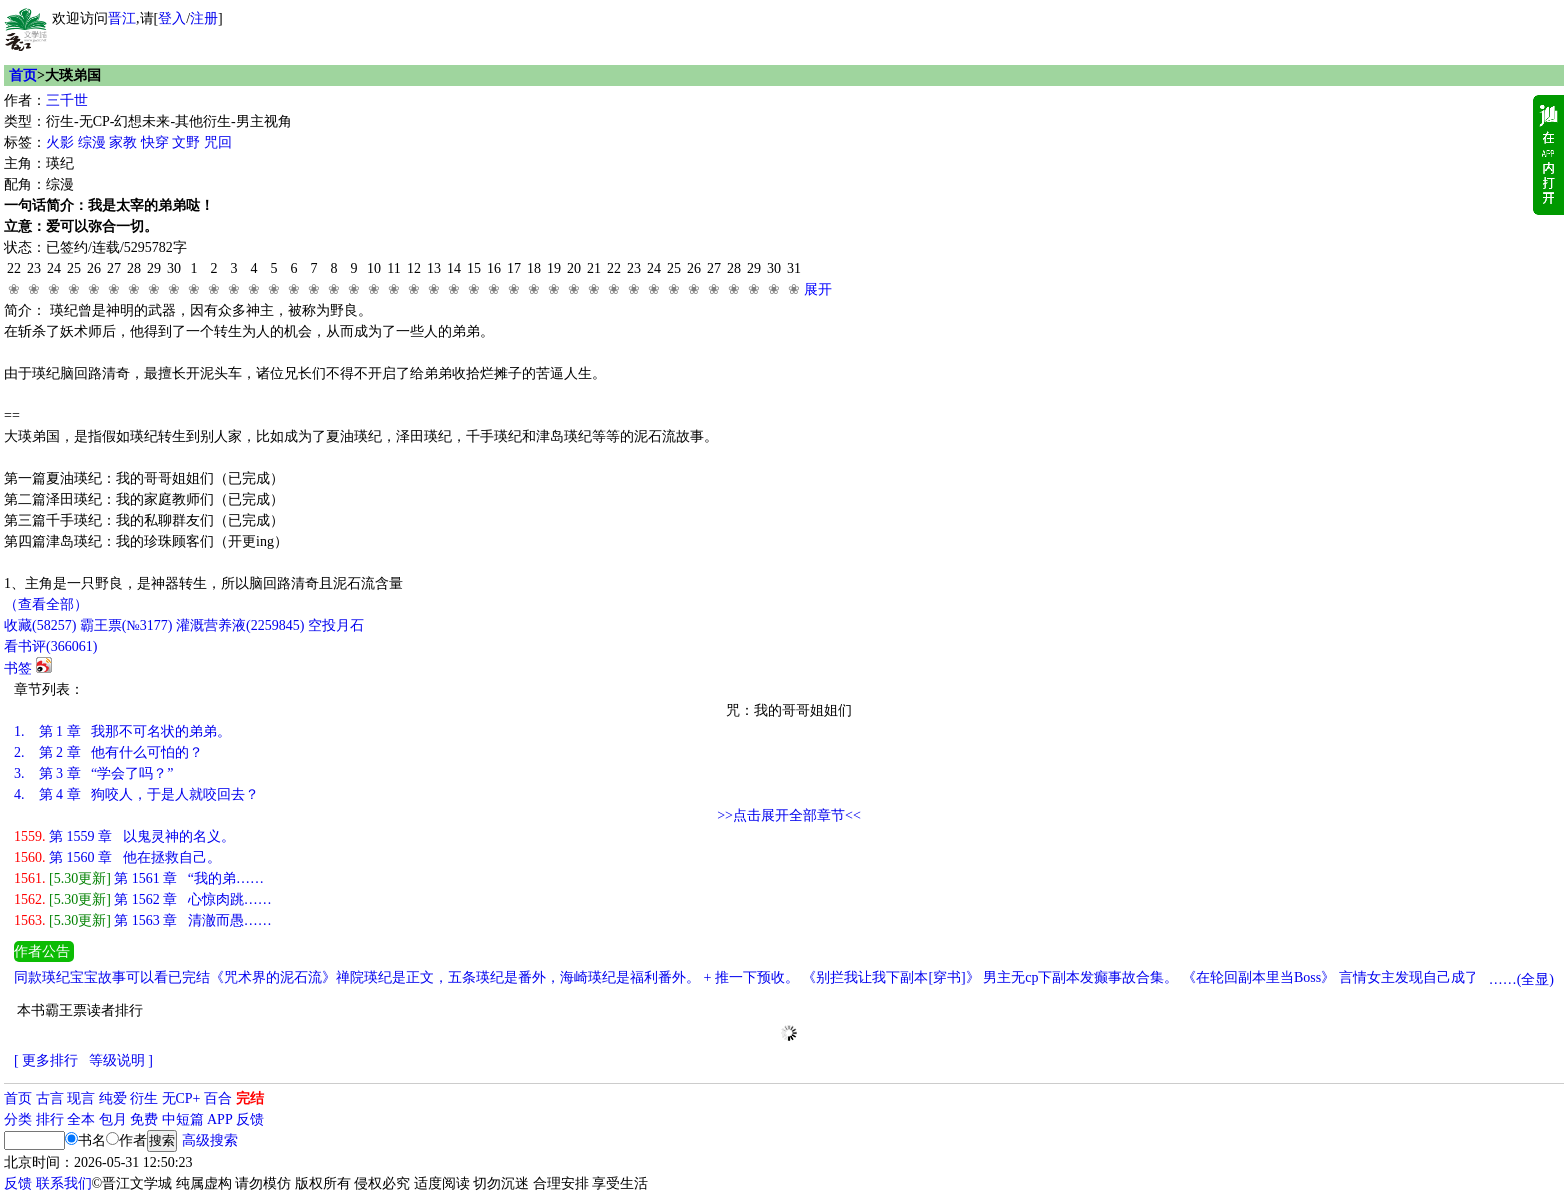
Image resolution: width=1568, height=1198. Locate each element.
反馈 (250, 1119)
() (40, 625)
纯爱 (113, 1098)
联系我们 (64, 1183)
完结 (250, 1098)
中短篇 (183, 1119)
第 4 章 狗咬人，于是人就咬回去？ (136, 794)
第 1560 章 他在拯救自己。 (117, 857)
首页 (23, 75)
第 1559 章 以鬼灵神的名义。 (124, 836)
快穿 (155, 142)
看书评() (50, 646)
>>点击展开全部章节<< (789, 815)
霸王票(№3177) (126, 625)
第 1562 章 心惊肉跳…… (143, 899)
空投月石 (336, 625)
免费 (144, 1119)
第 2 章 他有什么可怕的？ (108, 752)
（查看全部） (46, 604)
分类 (18, 1119)
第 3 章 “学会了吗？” (93, 773)
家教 (123, 142)
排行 (50, 1119)
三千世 (67, 100)
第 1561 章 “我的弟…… (139, 878)
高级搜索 (210, 1140)
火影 (60, 142)
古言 (50, 1098)
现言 (81, 1098)
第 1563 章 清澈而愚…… (143, 920)
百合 (218, 1098)
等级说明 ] (121, 1060)
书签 (18, 668)
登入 (172, 18)
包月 (113, 1119)
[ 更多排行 (46, 1060)
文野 (186, 142)
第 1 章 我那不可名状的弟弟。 (122, 731)
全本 (81, 1119)
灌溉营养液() (240, 625)
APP (220, 1119)
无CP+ (181, 1098)
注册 (204, 18)
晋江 (122, 18)
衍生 (144, 1098)
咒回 (218, 142)
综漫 (92, 142)
